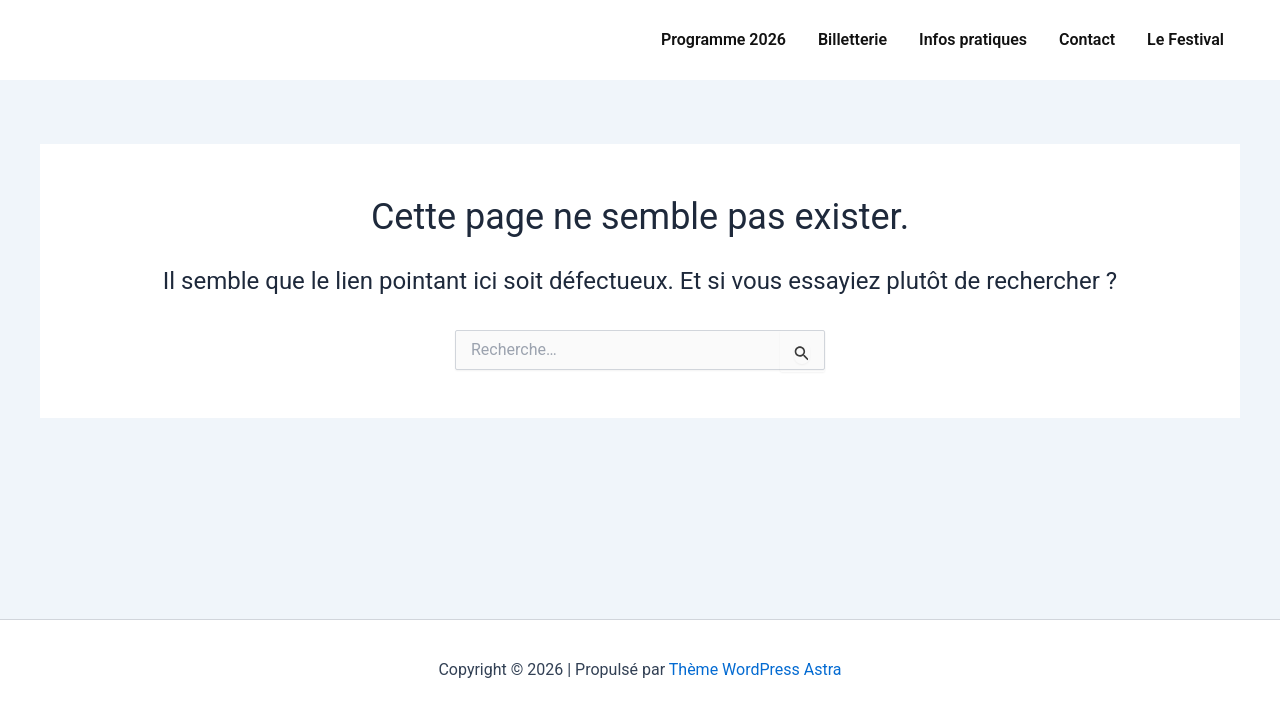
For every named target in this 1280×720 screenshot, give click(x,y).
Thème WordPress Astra (755, 669)
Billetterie (852, 39)
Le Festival (1185, 39)
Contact (1087, 39)
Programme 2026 (723, 39)
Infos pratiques (973, 39)
